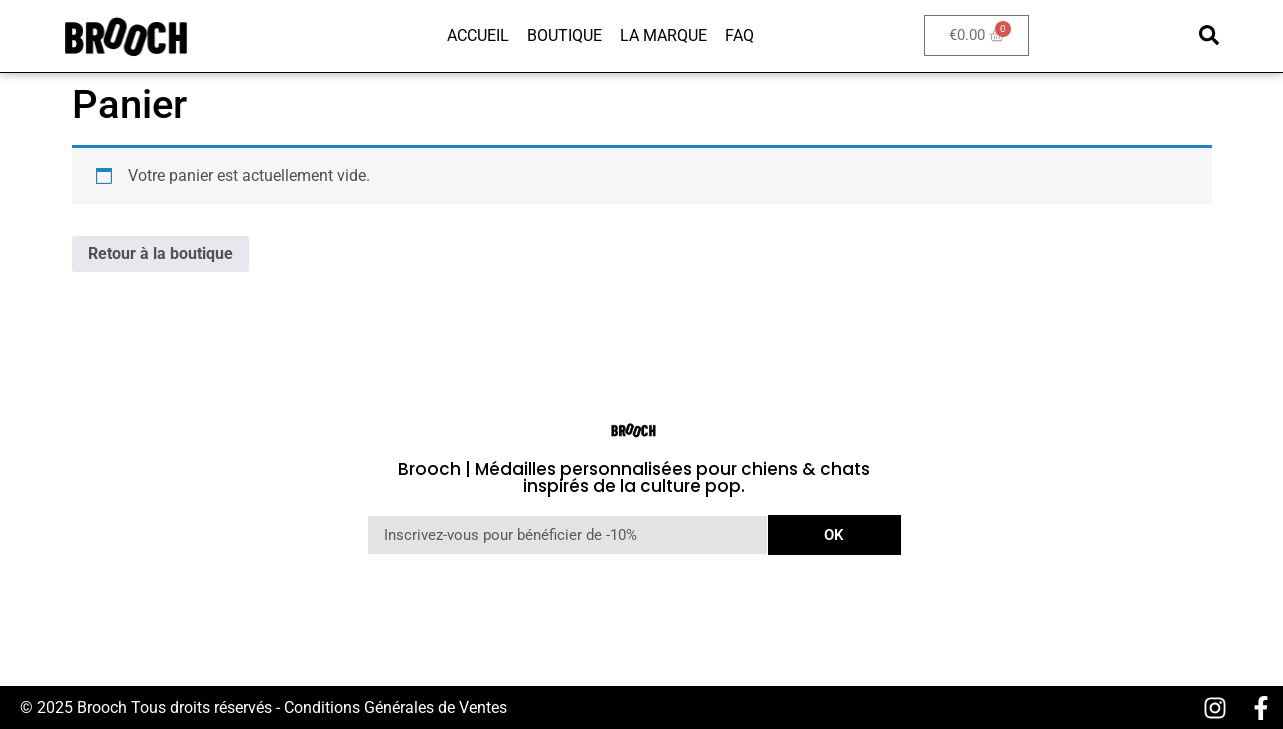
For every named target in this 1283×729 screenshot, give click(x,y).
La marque (663, 35)
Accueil (478, 35)
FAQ (739, 35)
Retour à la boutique (160, 253)
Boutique (564, 35)
